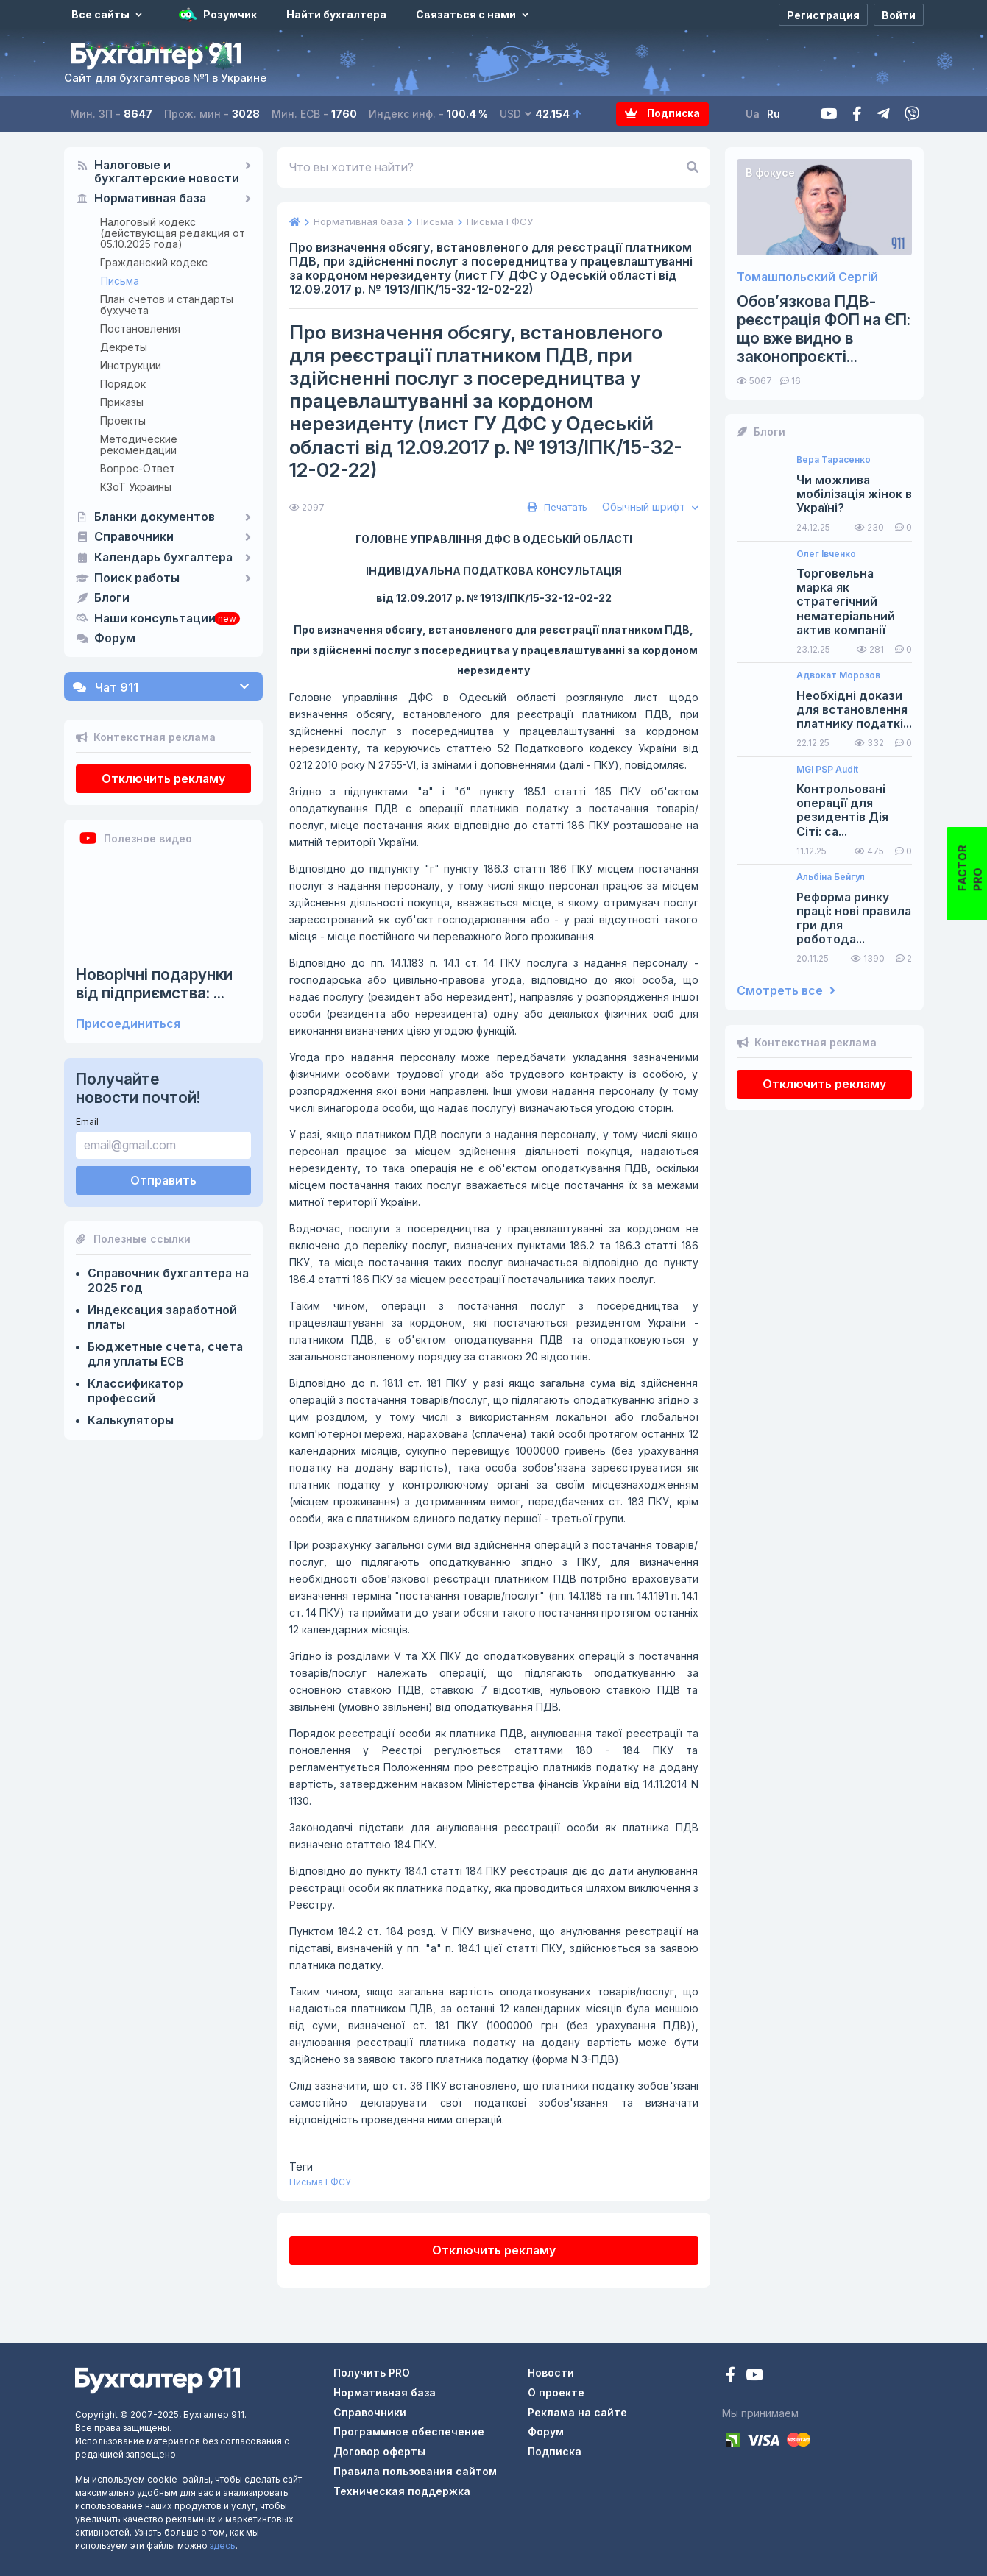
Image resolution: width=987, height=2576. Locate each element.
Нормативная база (150, 198)
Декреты (123, 347)
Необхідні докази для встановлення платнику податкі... (854, 710)
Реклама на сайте (577, 2412)
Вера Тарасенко (833, 460)
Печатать (555, 507)
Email (87, 1121)
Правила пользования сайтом (415, 2471)
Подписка (663, 113)
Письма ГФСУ (320, 2182)
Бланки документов (154, 517)
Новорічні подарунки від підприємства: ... (154, 983)
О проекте (556, 2392)
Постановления (140, 328)
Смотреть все (786, 991)
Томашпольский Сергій (807, 277)
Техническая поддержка (401, 2491)
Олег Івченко (826, 554)
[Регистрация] (823, 15)
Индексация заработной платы (162, 1317)
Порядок (123, 383)
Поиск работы (137, 578)
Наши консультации (155, 618)
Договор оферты (379, 2451)
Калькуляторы (131, 1420)
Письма (120, 280)
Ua (754, 113)
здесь (223, 2545)
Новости (551, 2372)
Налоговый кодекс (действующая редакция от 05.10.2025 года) (172, 233)
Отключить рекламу (163, 778)
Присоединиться (128, 1024)
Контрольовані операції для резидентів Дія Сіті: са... (842, 810)
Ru (775, 113)
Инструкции (130, 365)
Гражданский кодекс (154, 262)
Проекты (123, 420)
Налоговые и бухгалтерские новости (166, 172)
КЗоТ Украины (135, 486)
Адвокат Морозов (838, 675)
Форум (114, 638)
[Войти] (899, 15)
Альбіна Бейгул (830, 877)
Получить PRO (371, 2372)
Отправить (163, 1180)
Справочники (134, 537)
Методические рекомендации (138, 444)
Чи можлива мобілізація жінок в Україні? (854, 494)
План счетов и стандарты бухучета (166, 304)
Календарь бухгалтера (163, 557)
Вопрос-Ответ (137, 468)
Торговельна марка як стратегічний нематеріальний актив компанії (845, 602)
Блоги (112, 598)
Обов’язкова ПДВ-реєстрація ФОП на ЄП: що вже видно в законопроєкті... (823, 329)
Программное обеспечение (408, 2431)
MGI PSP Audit (827, 769)
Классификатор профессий (135, 1390)
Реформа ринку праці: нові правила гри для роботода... (853, 918)
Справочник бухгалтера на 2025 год (168, 1280)
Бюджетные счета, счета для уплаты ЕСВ (165, 1354)
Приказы (122, 402)
